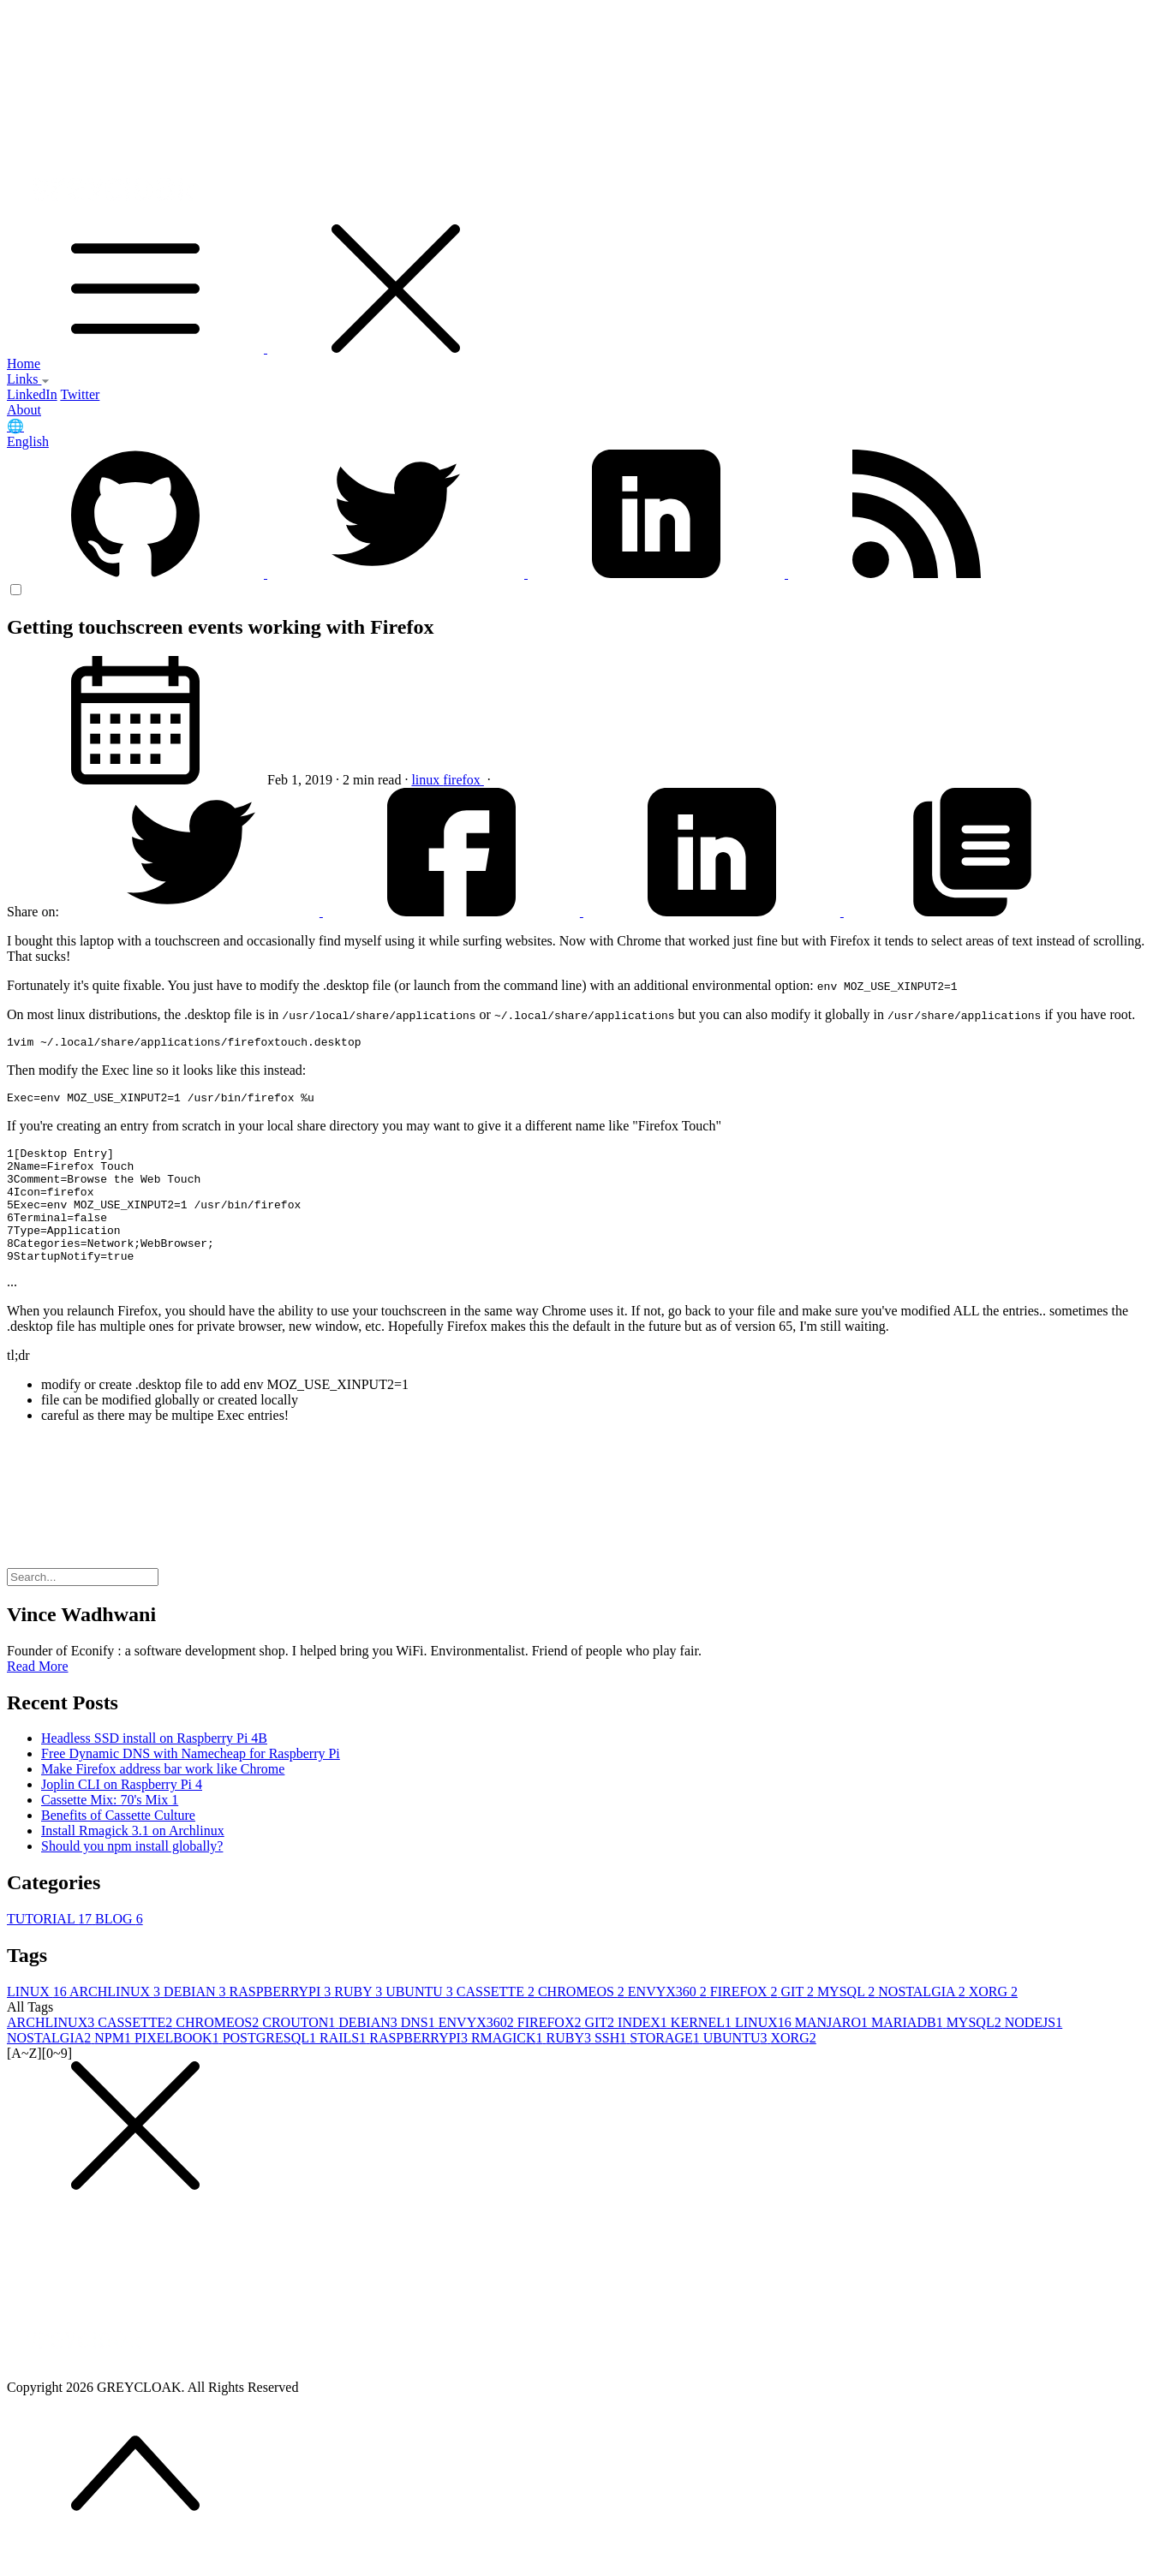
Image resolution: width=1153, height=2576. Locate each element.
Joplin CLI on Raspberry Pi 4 (121, 1812)
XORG (993, 2019)
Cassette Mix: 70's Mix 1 (109, 1828)
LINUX (38, 2019)
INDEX (644, 2050)
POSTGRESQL (271, 2066)
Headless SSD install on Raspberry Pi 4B (154, 1766)
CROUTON (300, 2050)
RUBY (359, 2019)
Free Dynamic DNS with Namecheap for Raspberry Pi (190, 1781)
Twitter (79, 394)
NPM (114, 2066)
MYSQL (847, 2019)
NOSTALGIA (923, 2019)
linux (427, 779)
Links (28, 379)
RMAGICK (509, 2066)
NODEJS (1034, 2050)
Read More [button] (38, 1694)
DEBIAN (196, 2019)
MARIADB (909, 2050)
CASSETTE (497, 2019)
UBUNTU (421, 2019)
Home (23, 363)
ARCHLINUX (116, 2019)
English (28, 441)
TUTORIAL (51, 1947)
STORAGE (666, 2066)
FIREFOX (745, 2019)
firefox (463, 779)
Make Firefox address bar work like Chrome (162, 1797)
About (24, 409)
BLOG (119, 1947)
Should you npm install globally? (132, 1874)
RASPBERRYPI (282, 2019)
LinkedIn (32, 394)
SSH (612, 2066)
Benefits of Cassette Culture (118, 1843)
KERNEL (703, 2050)
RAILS (344, 2066)
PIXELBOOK (178, 2066)
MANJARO (833, 2050)
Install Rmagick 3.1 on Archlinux (132, 1859)
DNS (420, 2050)
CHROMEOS (583, 2019)
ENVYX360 (669, 2019)
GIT (799, 2019)
